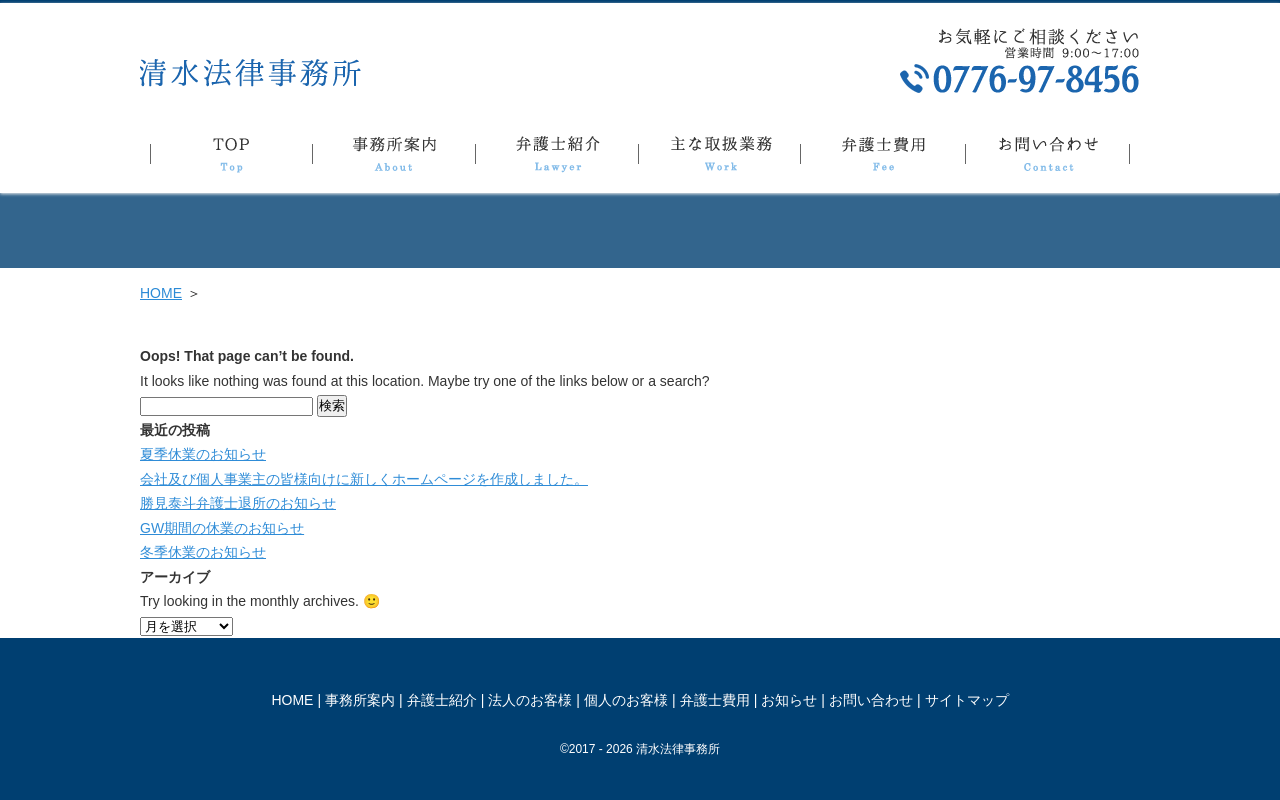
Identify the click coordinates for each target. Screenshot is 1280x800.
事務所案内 (393, 158)
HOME (161, 293)
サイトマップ (967, 700)
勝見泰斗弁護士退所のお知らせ (238, 503)
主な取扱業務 (719, 158)
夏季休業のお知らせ (203, 454)
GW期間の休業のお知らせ (222, 528)
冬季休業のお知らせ (203, 552)
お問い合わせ (1047, 158)
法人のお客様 (530, 700)
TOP (231, 158)
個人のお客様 (626, 700)
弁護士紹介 (556, 158)
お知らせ (789, 700)
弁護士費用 (882, 158)
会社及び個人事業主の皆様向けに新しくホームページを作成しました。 (364, 479)
